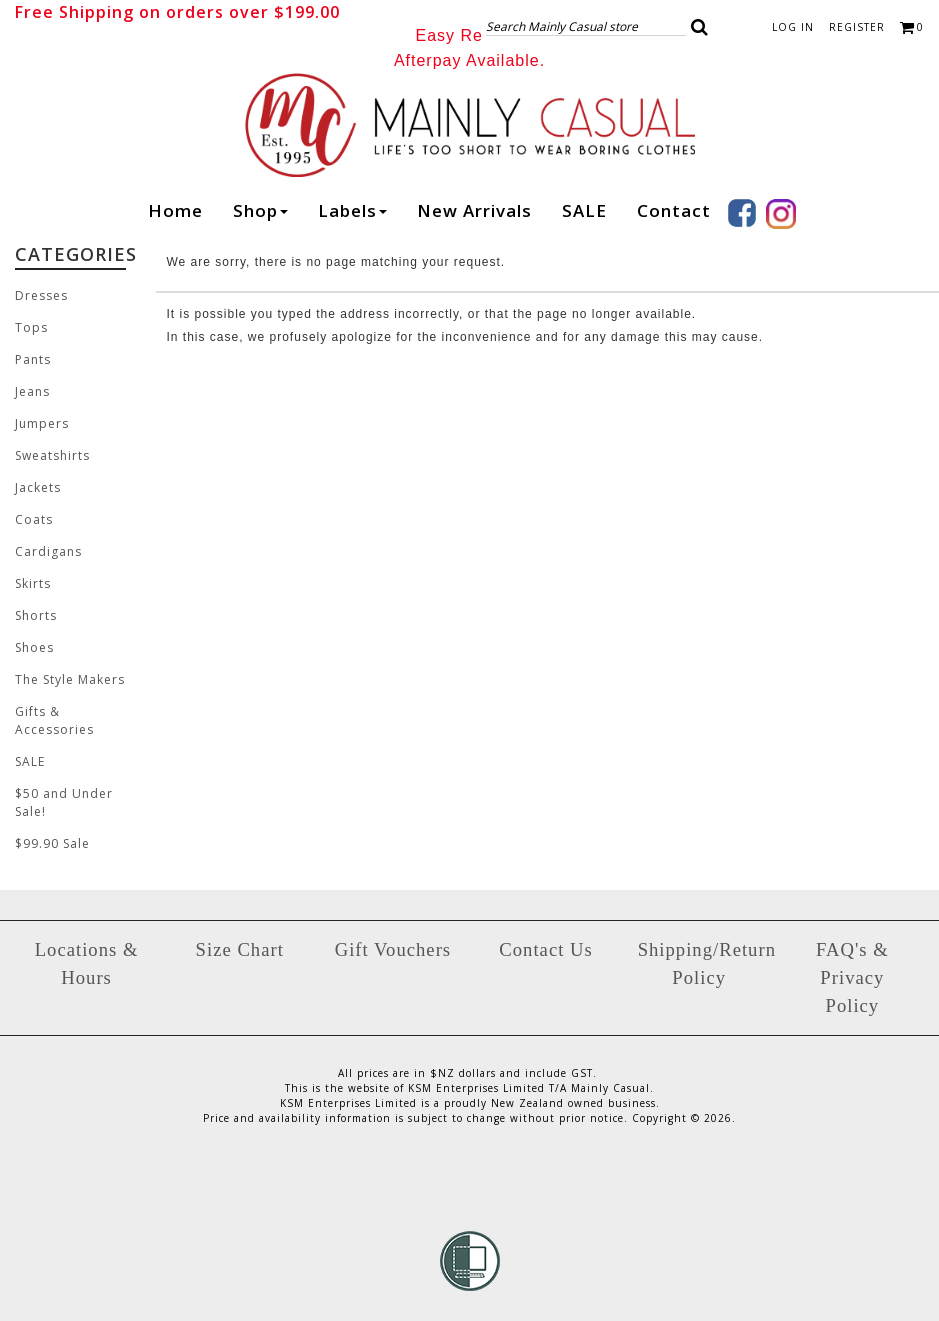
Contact (674, 210)
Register (857, 27)
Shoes (34, 647)
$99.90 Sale (52, 843)
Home (175, 210)
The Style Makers (70, 679)
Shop (260, 210)
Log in (793, 27)
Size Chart (240, 949)
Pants (33, 359)
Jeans (32, 391)
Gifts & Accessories (54, 720)
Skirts (33, 583)
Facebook (742, 213)
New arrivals (474, 210)
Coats (34, 519)
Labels (352, 210)
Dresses (41, 295)
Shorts (36, 615)
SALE (584, 210)
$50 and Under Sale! (64, 802)
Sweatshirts (52, 455)
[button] (700, 27)
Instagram (781, 214)
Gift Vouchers (393, 949)
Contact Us (545, 949)
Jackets (38, 487)
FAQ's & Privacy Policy (852, 977)
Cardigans (48, 551)
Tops (31, 327)
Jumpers (42, 423)
